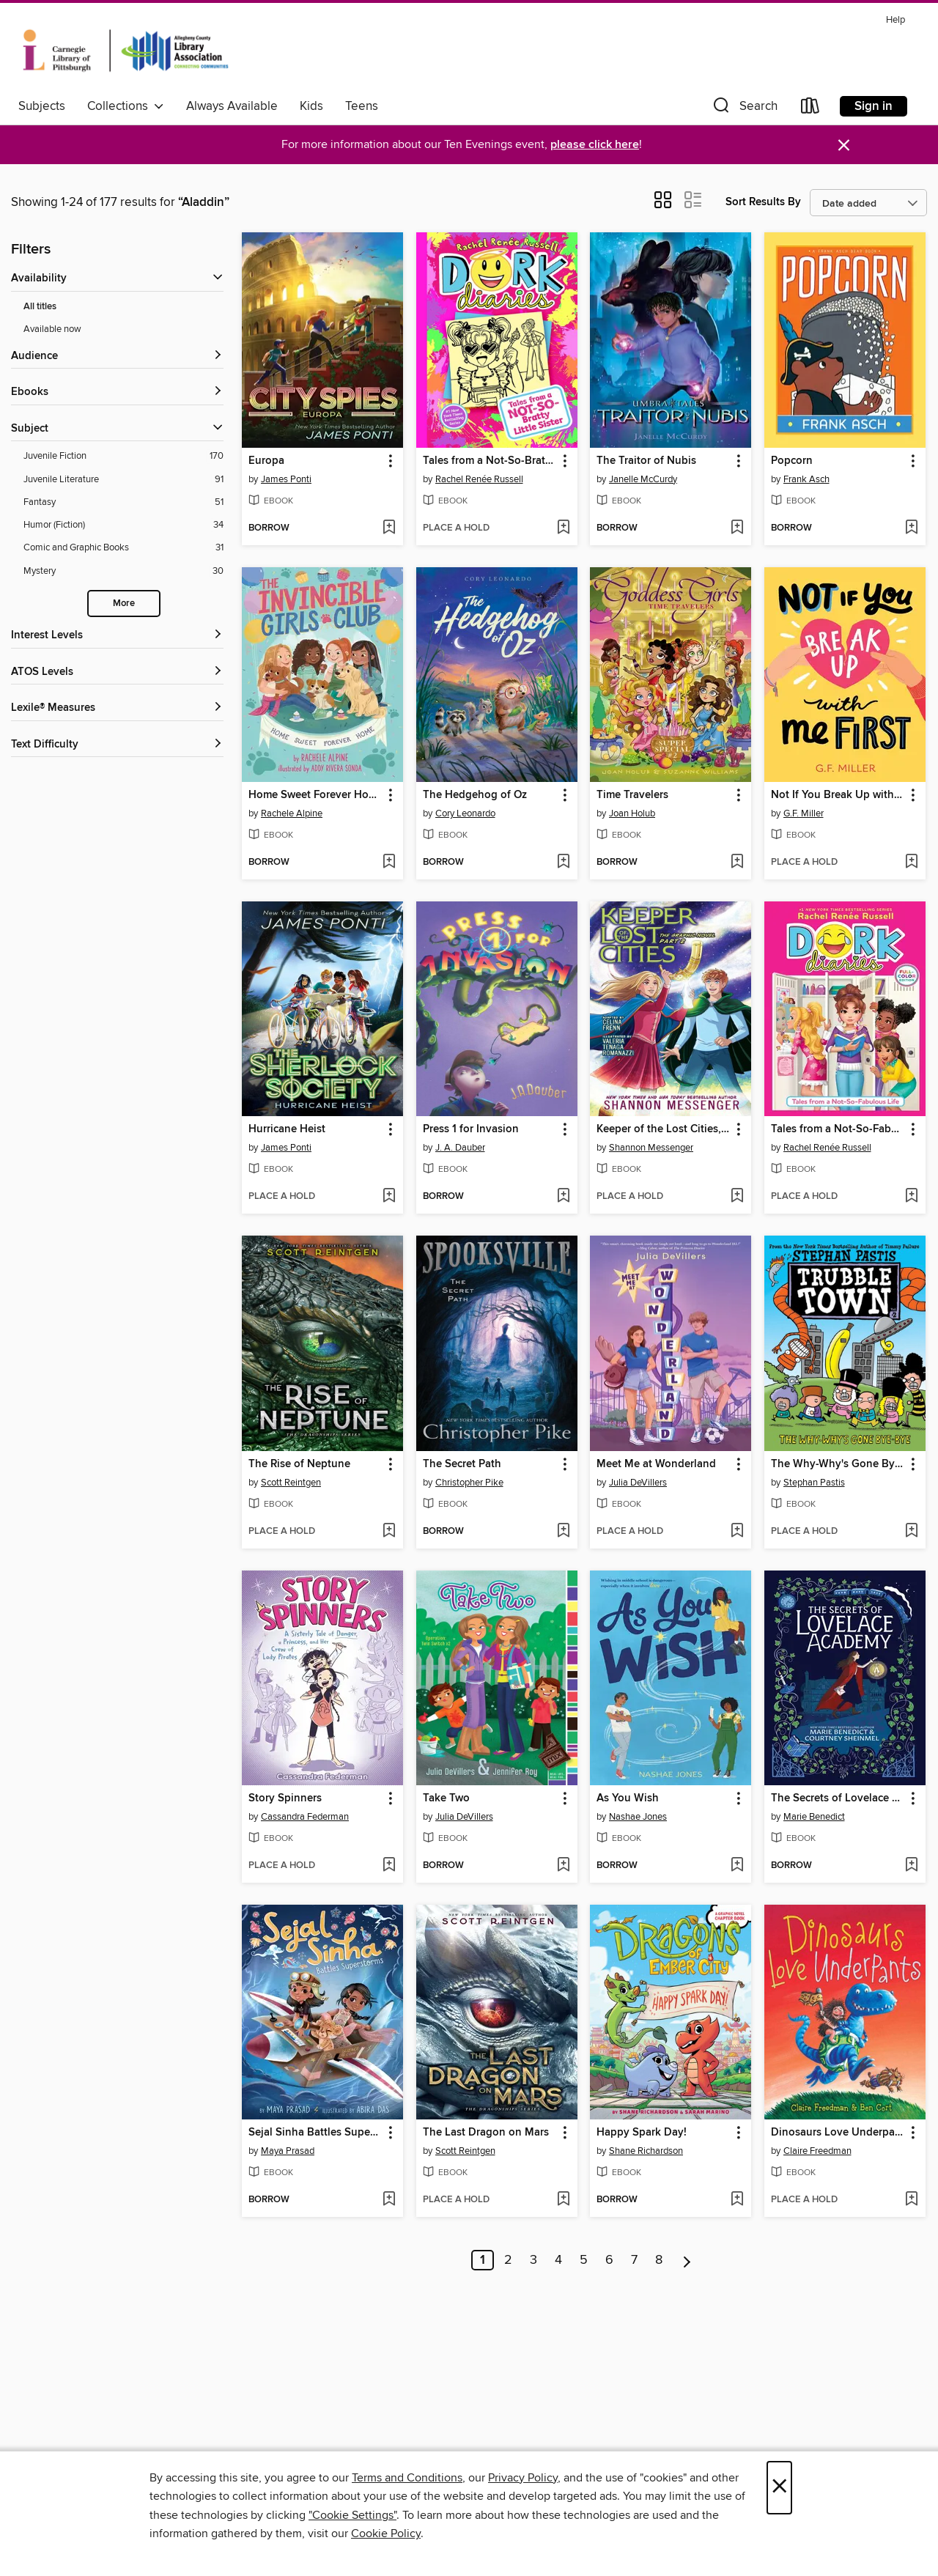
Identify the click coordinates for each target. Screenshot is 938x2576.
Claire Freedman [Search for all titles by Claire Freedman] (817, 2151)
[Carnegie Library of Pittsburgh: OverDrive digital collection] (125, 51)
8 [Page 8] (658, 2260)
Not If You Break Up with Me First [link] (838, 795)
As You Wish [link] (628, 1798)
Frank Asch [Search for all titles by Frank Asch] (806, 479)
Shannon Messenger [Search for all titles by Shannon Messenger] (651, 1148)
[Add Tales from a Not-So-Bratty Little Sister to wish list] (563, 528)
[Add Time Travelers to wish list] (737, 862)
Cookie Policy (386, 2533)
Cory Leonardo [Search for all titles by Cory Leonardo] (465, 813)
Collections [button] (125, 106)
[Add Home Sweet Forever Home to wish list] (389, 862)
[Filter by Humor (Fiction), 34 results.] (123, 525)
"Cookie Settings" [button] (352, 2515)
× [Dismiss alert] (844, 145)
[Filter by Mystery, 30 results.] (123, 571)
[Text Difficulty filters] (117, 745)
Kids (311, 106)
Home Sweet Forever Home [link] (315, 795)
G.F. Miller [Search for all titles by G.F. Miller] (803, 813)
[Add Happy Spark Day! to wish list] (737, 2200)
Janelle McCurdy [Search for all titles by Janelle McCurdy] (643, 479)
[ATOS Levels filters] (117, 672)
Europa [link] (266, 461)
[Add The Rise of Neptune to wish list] (389, 1531)
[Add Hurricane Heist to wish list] (389, 1196)
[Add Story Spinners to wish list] (389, 1865)
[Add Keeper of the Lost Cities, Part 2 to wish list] (737, 1196)
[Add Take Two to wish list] (563, 1865)
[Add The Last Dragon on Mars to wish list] (563, 2200)
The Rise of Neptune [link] (299, 1464)
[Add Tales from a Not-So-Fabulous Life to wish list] (911, 1196)
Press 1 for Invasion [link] (471, 1129)
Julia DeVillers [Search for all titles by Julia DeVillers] (638, 1482)
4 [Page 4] (558, 2260)
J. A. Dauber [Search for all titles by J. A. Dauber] (460, 1148)
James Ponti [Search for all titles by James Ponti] (286, 479)
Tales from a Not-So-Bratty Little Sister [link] (490, 461)
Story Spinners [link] (285, 1798)
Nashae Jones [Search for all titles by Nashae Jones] (638, 1817)
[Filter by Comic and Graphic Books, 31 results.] (123, 548)
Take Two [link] (446, 1798)
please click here (594, 144)
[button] (744, 109)
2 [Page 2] (508, 2260)
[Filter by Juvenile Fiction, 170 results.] (123, 456)
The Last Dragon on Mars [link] (486, 2132)
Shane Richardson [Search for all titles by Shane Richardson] (646, 2151)
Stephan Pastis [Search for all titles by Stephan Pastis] (814, 1482)
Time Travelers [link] (632, 795)
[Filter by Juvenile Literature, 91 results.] (123, 479)
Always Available (232, 106)
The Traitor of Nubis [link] (646, 461)
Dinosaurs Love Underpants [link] (838, 2132)
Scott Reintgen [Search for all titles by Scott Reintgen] (291, 1482)
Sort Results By (763, 202)
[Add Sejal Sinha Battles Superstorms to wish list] (389, 2200)
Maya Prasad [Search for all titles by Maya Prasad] (287, 2151)
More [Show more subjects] (124, 603)
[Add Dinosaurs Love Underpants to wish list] (911, 2200)
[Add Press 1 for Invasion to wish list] (563, 1196)
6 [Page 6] (609, 2260)
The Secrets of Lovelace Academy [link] (838, 1798)
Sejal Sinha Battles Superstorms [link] (315, 2132)
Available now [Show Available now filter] (52, 329)
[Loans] (810, 109)
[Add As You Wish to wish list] (737, 1865)
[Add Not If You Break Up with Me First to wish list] (911, 862)
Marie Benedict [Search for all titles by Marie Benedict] (814, 1817)
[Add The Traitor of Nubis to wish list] (737, 528)
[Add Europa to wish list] (389, 528)
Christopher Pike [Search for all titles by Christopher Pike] (469, 1482)
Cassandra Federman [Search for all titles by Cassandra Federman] (305, 1817)
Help (895, 20)
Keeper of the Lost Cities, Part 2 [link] (664, 1129)
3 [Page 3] (533, 2260)
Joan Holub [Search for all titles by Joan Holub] (632, 813)
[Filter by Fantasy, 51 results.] (123, 502)
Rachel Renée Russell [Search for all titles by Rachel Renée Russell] (479, 479)
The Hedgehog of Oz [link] (475, 795)
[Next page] (687, 2260)
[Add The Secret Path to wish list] (563, 1531)
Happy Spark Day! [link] (642, 2132)
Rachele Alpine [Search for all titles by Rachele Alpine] (291, 813)
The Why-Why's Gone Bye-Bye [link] (838, 1464)
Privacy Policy (523, 2477)
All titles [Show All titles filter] (39, 306)
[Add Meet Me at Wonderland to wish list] (737, 1531)
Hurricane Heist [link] (286, 1129)
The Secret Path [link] (462, 1464)
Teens (361, 106)
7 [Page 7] (634, 2260)
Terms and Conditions (407, 2477)
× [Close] (779, 2487)
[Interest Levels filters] (117, 635)
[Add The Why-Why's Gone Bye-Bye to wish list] (911, 1531)
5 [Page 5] (584, 2260)
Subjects (41, 106)
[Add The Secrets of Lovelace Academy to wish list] (911, 1865)
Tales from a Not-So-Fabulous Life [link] (838, 1129)
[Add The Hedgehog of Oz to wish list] (563, 862)
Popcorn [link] (792, 461)
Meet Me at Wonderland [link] (656, 1464)
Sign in (873, 106)
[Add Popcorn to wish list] (911, 528)
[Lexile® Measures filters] (117, 708)
